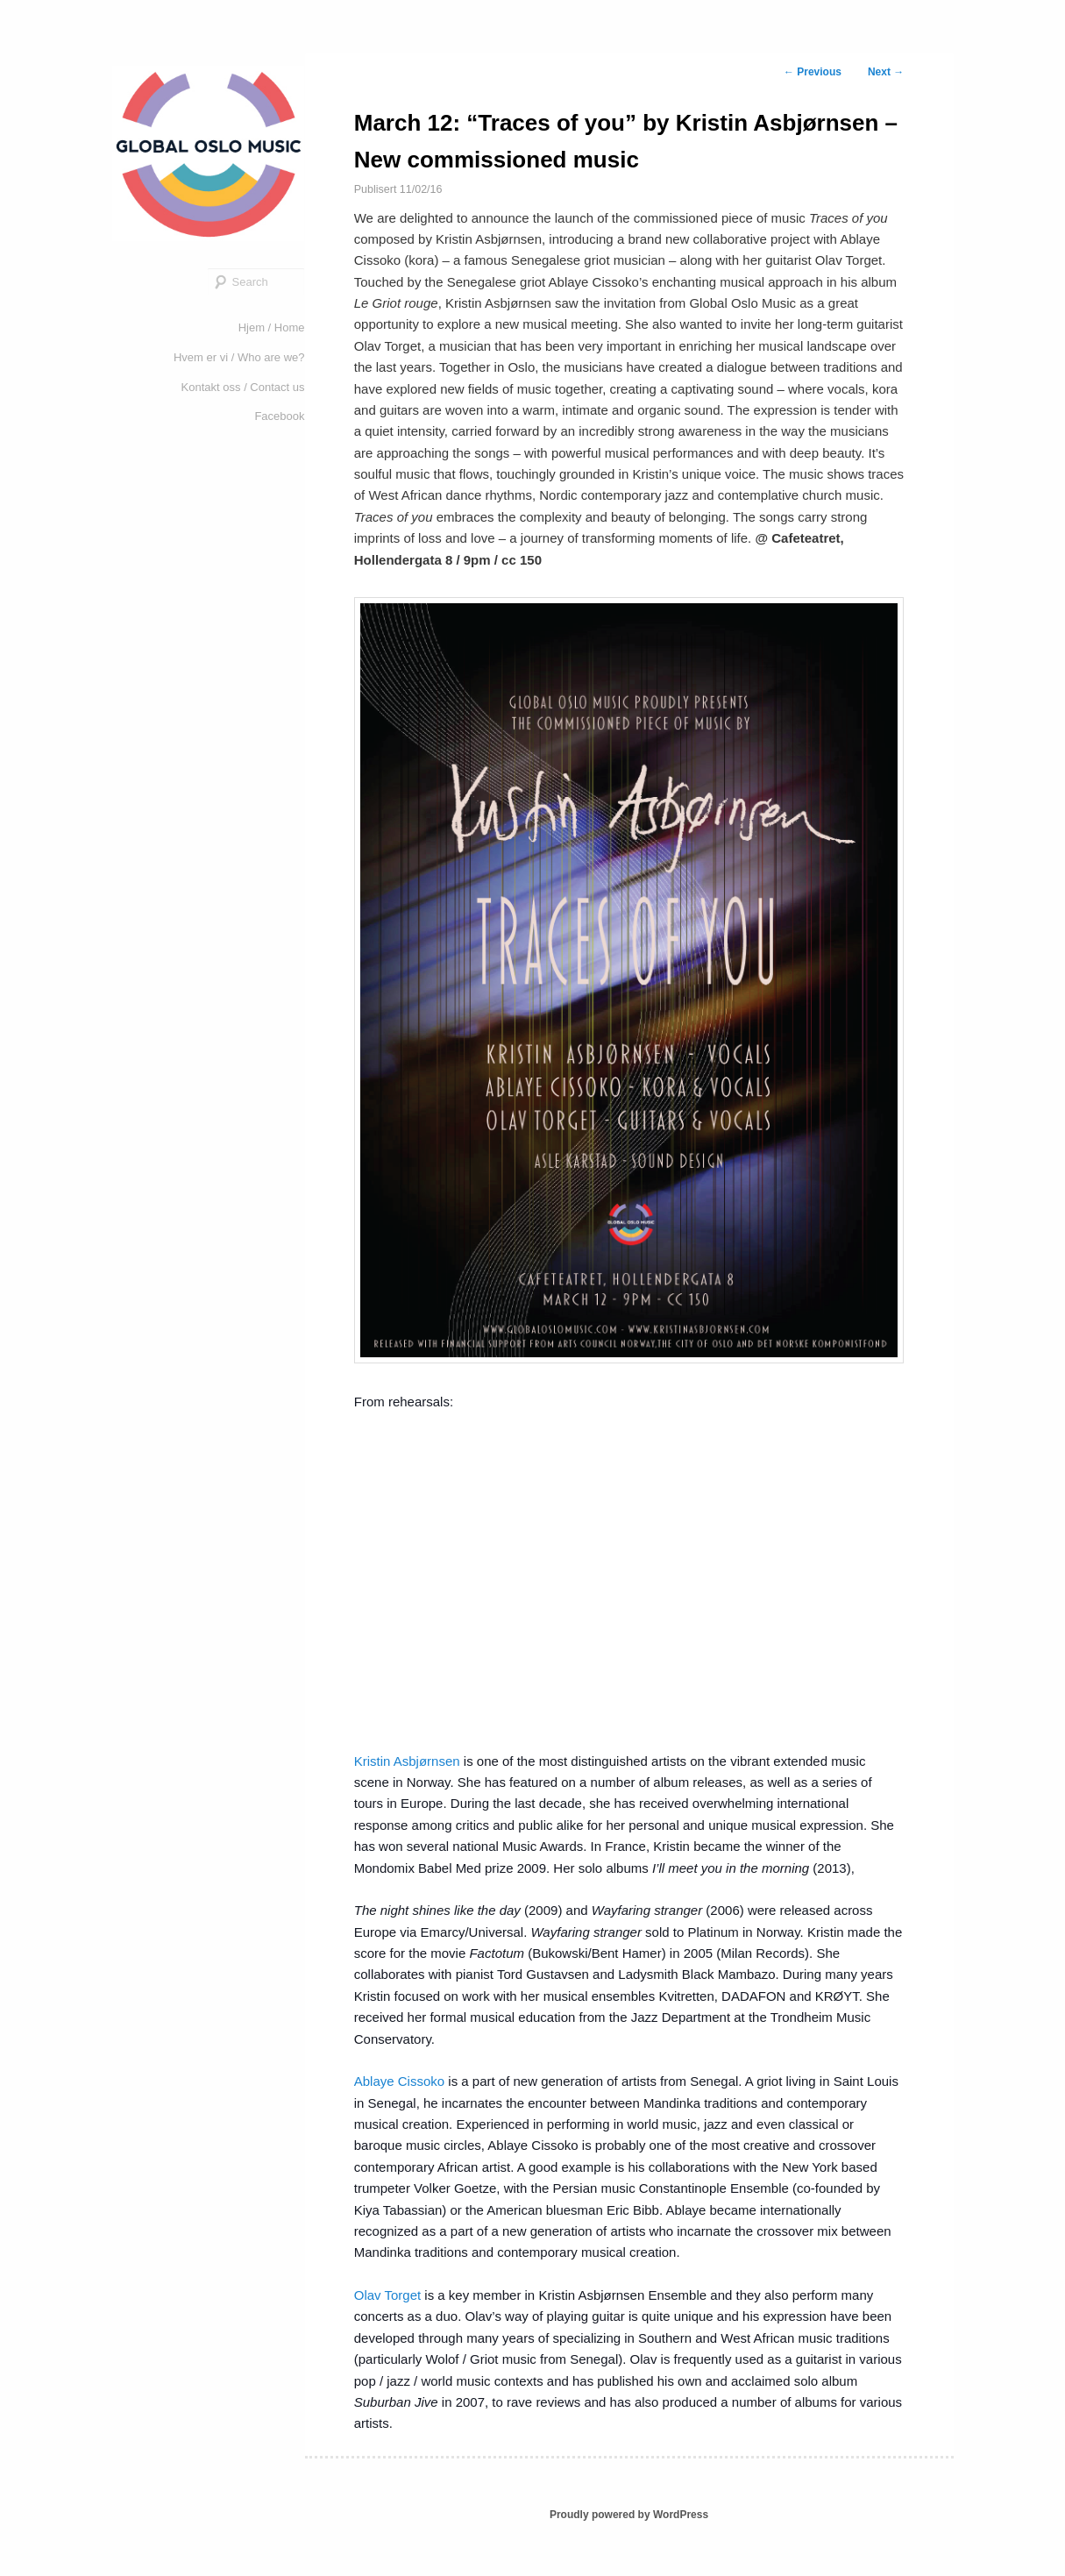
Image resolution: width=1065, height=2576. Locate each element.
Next (886, 72)
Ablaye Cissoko (399, 2081)
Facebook (279, 416)
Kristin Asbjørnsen (407, 1761)
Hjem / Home (271, 327)
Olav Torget (387, 2295)
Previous (812, 72)
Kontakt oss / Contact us (243, 387)
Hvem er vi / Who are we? (239, 357)
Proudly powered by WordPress (629, 2514)
